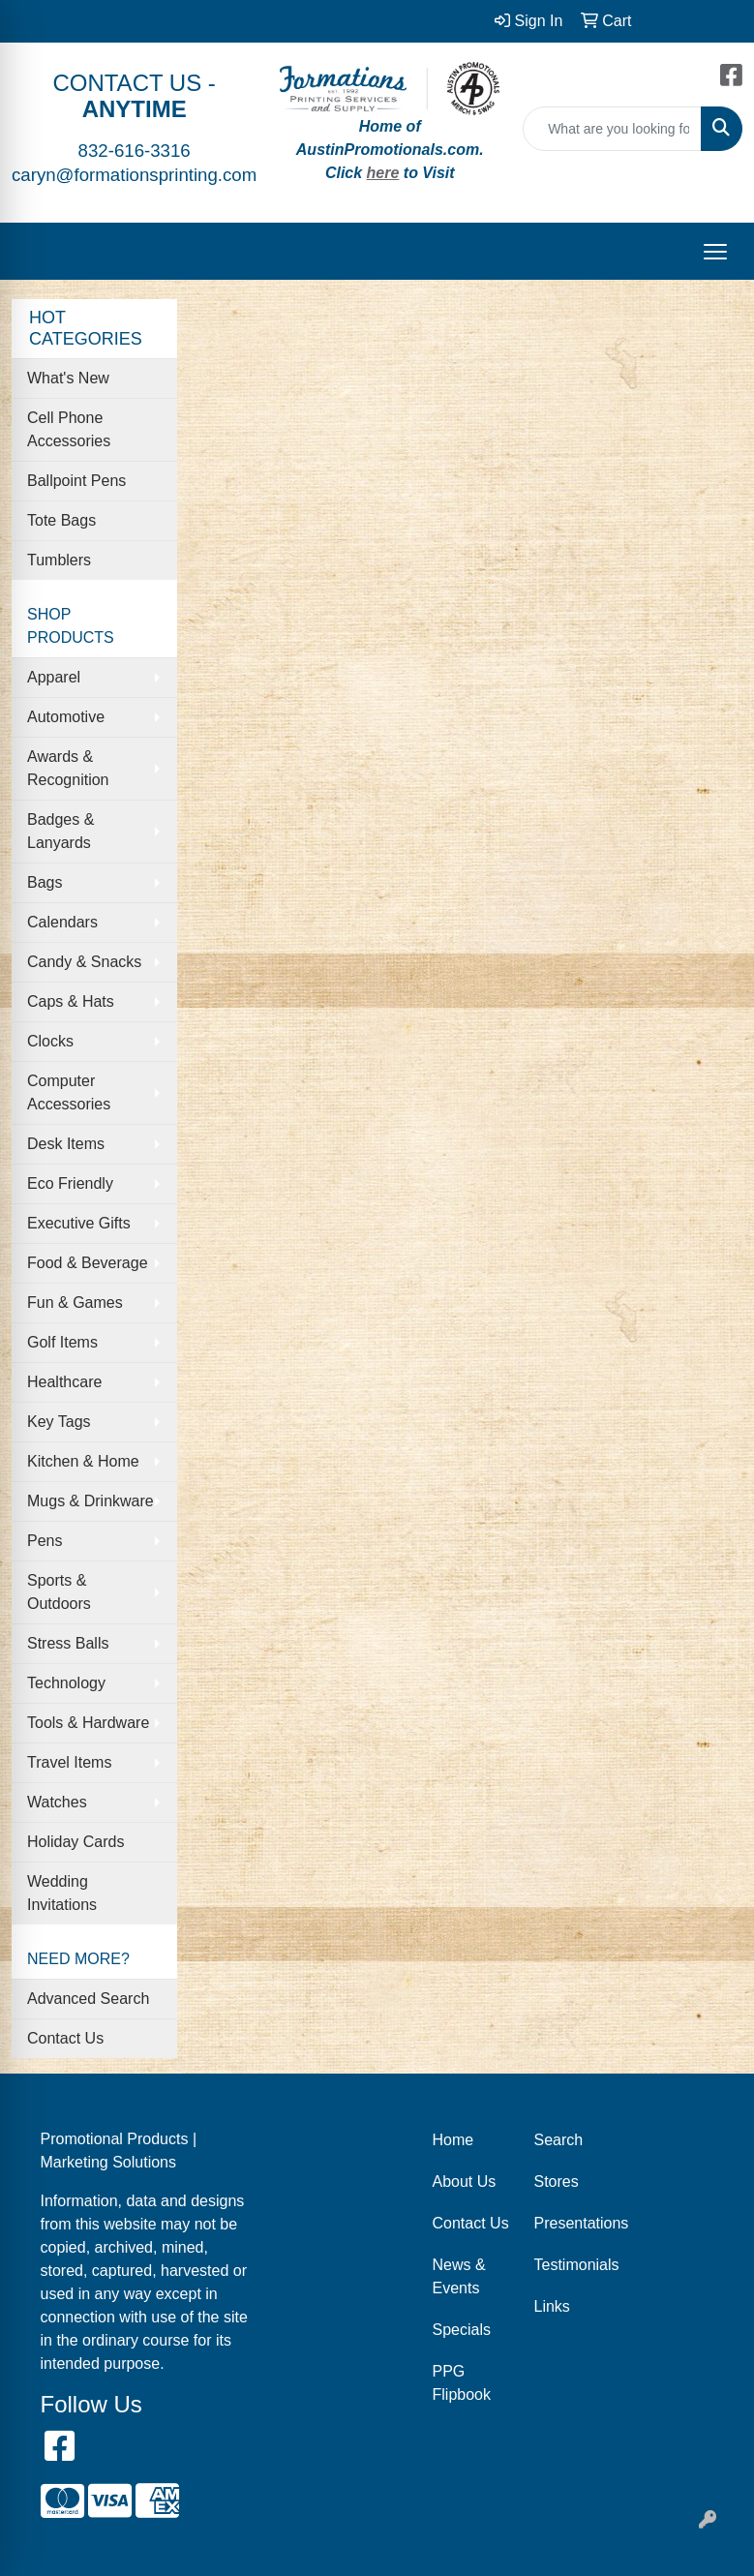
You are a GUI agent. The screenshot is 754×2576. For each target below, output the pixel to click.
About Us (465, 2181)
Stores (556, 2181)
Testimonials (573, 2265)
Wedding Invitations (62, 1893)
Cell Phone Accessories (68, 429)
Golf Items (62, 1342)
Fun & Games (75, 1302)
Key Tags (59, 1421)
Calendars (62, 922)
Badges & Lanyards (60, 831)
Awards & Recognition (68, 768)
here (383, 173)
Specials (462, 2329)
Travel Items (69, 1762)
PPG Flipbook (462, 2383)
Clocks (50, 1041)
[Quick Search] (612, 128)
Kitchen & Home (83, 1461)
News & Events (459, 2276)
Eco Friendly (70, 1183)
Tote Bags (61, 520)
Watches (57, 1802)
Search (559, 2140)
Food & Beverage (87, 1263)
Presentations (573, 2223)
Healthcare (64, 1382)
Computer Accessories (68, 1092)
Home (453, 2140)
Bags (44, 882)
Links (552, 2306)
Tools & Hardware (88, 1722)
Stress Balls (67, 1643)
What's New (68, 378)
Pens (44, 1540)
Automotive (66, 717)
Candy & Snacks (84, 962)
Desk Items (66, 1144)
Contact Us (65, 2038)
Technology (66, 1683)
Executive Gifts (79, 1223)
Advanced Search (88, 1998)
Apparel (53, 677)
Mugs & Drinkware (90, 1501)
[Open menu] (715, 251)
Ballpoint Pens (76, 480)
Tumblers (59, 560)
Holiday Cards (75, 1842)
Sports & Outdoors (59, 1592)
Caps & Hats (70, 1001)
